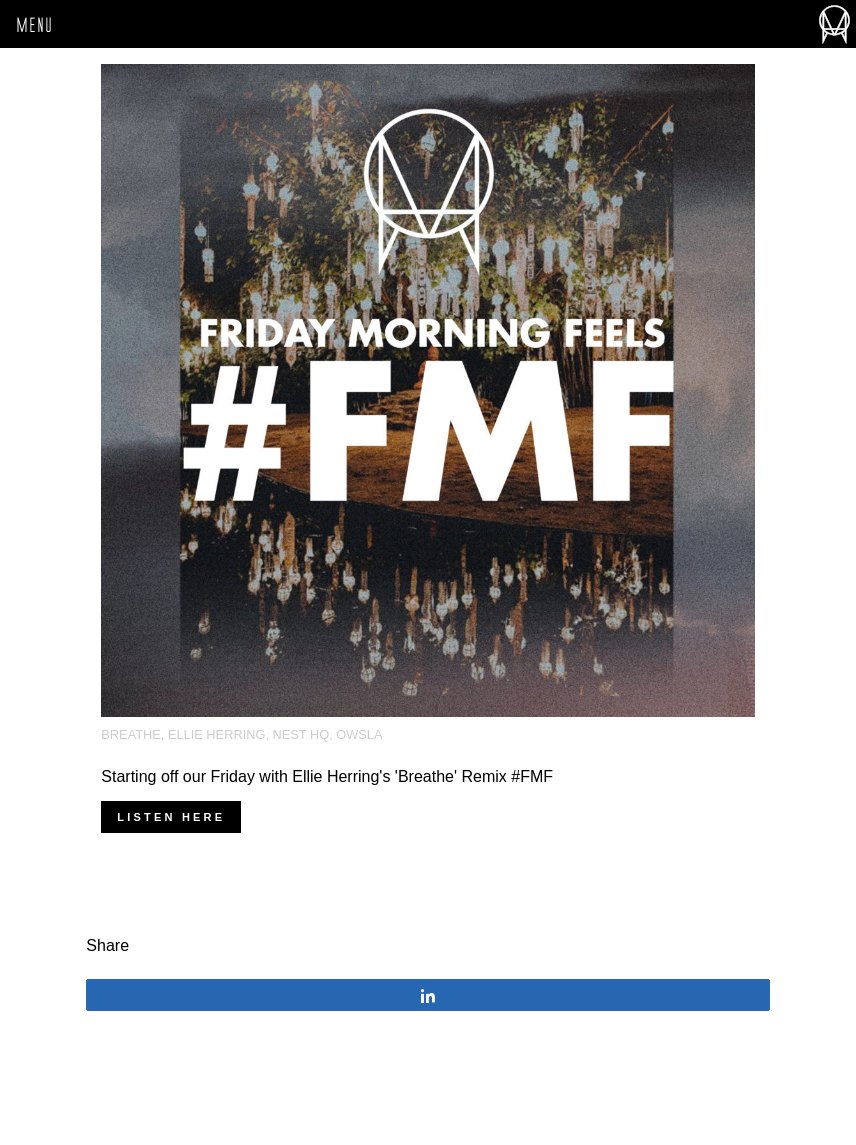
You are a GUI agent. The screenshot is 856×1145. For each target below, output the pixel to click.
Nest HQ (301, 734)
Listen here (171, 817)
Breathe (131, 734)
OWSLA (359, 734)
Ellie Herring (216, 734)
